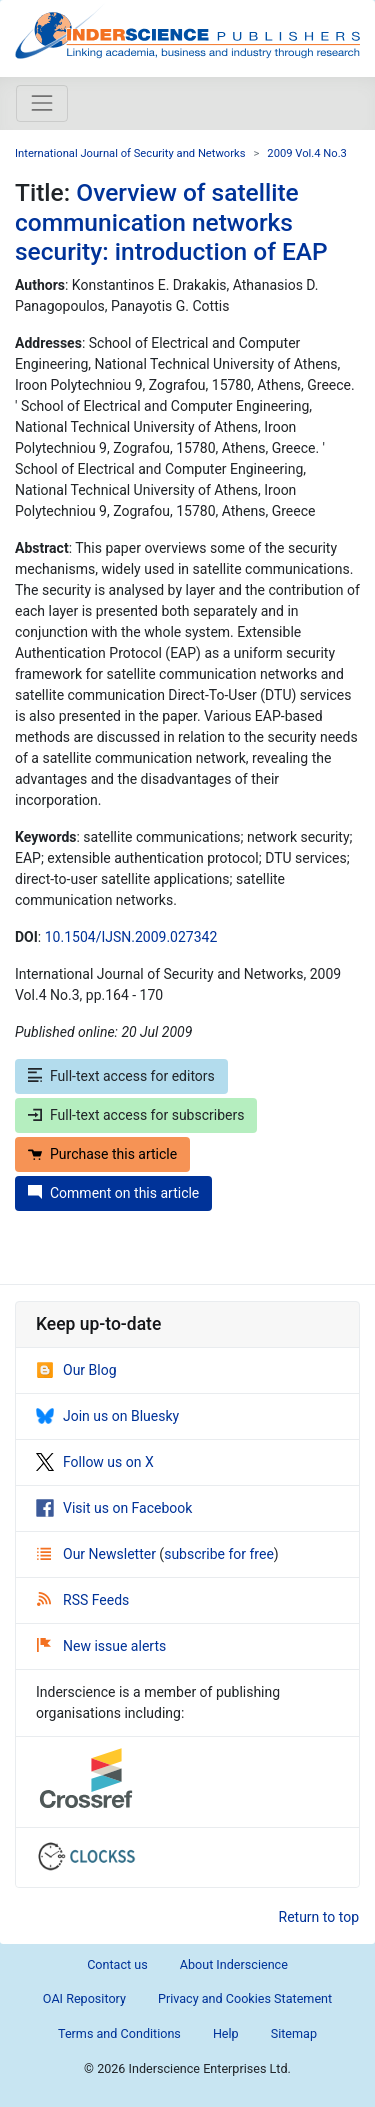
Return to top (319, 1917)
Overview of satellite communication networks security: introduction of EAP (171, 222)
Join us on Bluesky (107, 1416)
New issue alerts (101, 1646)
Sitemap (294, 2033)
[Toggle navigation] (42, 103)
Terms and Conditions (119, 2033)
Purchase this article (102, 1154)
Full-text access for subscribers (136, 1115)
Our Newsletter (98, 1554)
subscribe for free (219, 1554)
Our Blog (76, 1370)
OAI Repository (84, 1998)
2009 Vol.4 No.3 (307, 153)
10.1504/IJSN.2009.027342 (131, 937)
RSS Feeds (83, 1600)
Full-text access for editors (121, 1076)
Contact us (117, 1964)
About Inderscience (234, 1964)
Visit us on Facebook (114, 1508)
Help (226, 2033)
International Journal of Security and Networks (130, 153)
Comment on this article (113, 1193)
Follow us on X (95, 1462)
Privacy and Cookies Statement (245, 1998)
